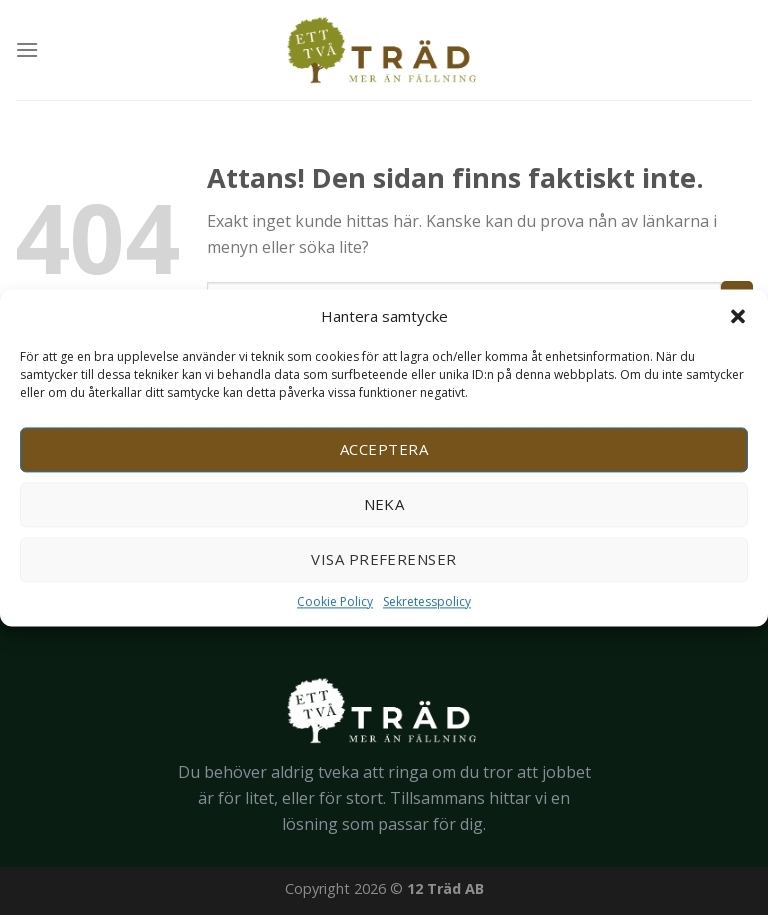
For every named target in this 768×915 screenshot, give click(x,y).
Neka (384, 504)
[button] (738, 316)
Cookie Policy (335, 601)
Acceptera (384, 449)
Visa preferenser (383, 559)
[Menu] (27, 49)
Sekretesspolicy (427, 601)
